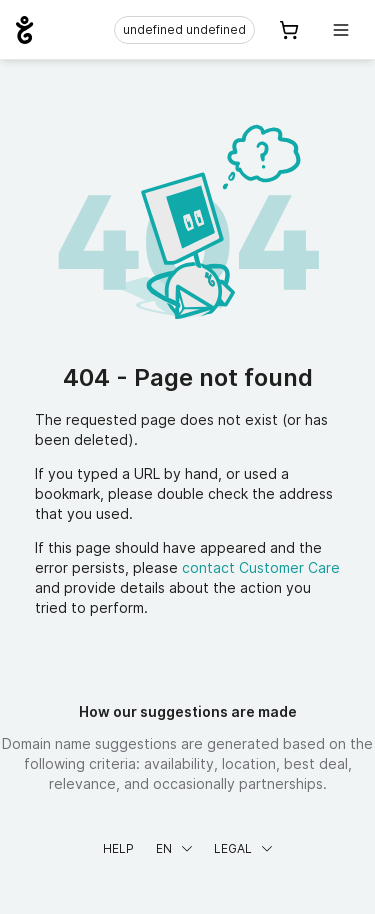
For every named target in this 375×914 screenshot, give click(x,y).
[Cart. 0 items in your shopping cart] (289, 30)
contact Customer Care (261, 567)
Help (118, 848)
